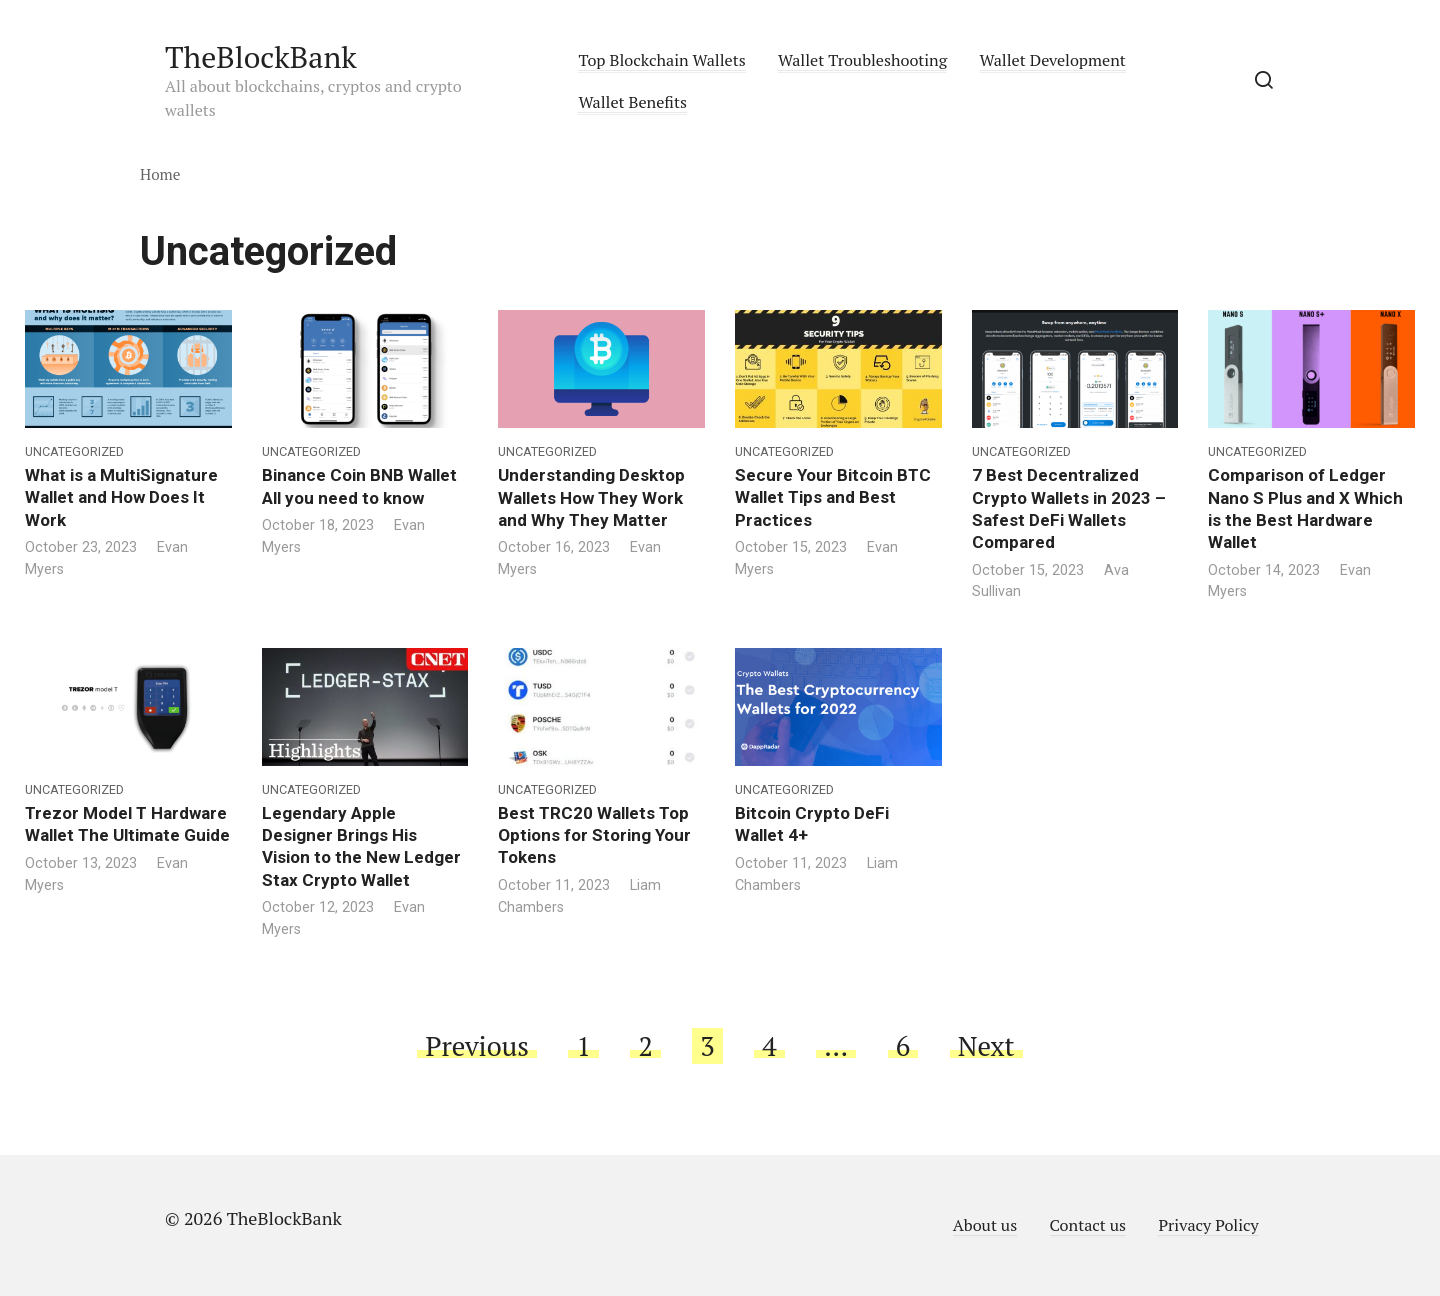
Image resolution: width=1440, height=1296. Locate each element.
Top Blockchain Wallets (661, 60)
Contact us (1088, 1225)
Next (986, 1046)
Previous (476, 1046)
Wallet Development (1053, 60)
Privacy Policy (1208, 1225)
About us (985, 1225)
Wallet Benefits (632, 102)
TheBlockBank (261, 57)
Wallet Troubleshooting (862, 60)
